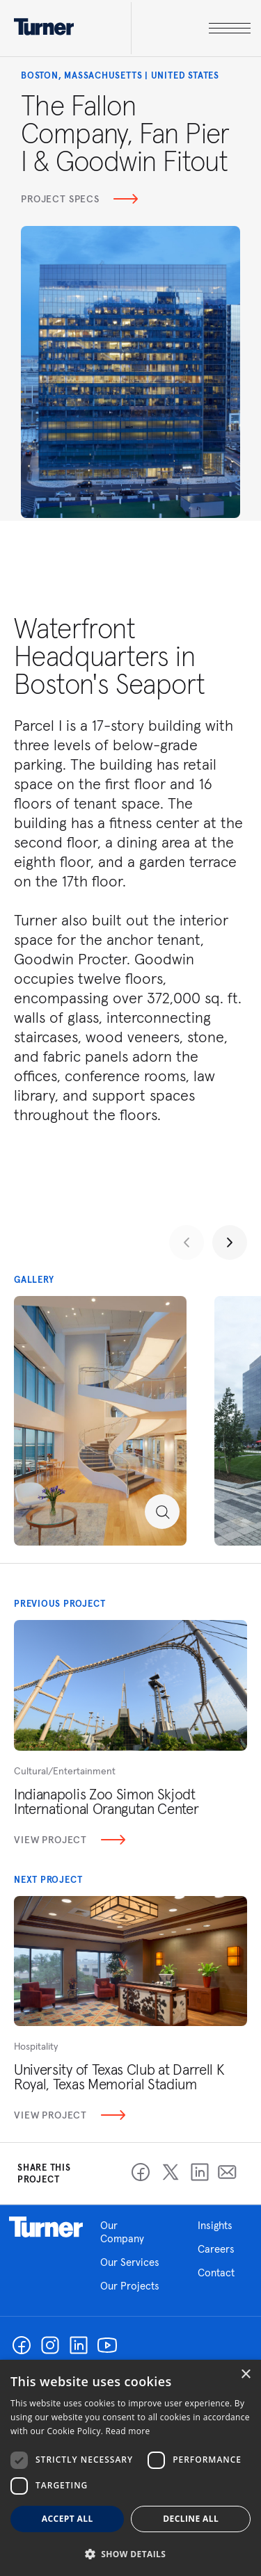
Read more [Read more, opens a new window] (128, 2431)
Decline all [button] (191, 2519)
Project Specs (79, 199)
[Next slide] (229, 1242)
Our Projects (129, 2285)
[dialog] (130, 2468)
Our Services (129, 2262)
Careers (216, 2248)
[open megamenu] (191, 28)
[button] (130, 2553)
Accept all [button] (67, 2519)
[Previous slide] (186, 1242)
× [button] (245, 2375)
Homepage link (46, 2227)
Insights (215, 2225)
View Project (69, 1839)
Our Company (132, 2232)
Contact (216, 2272)
